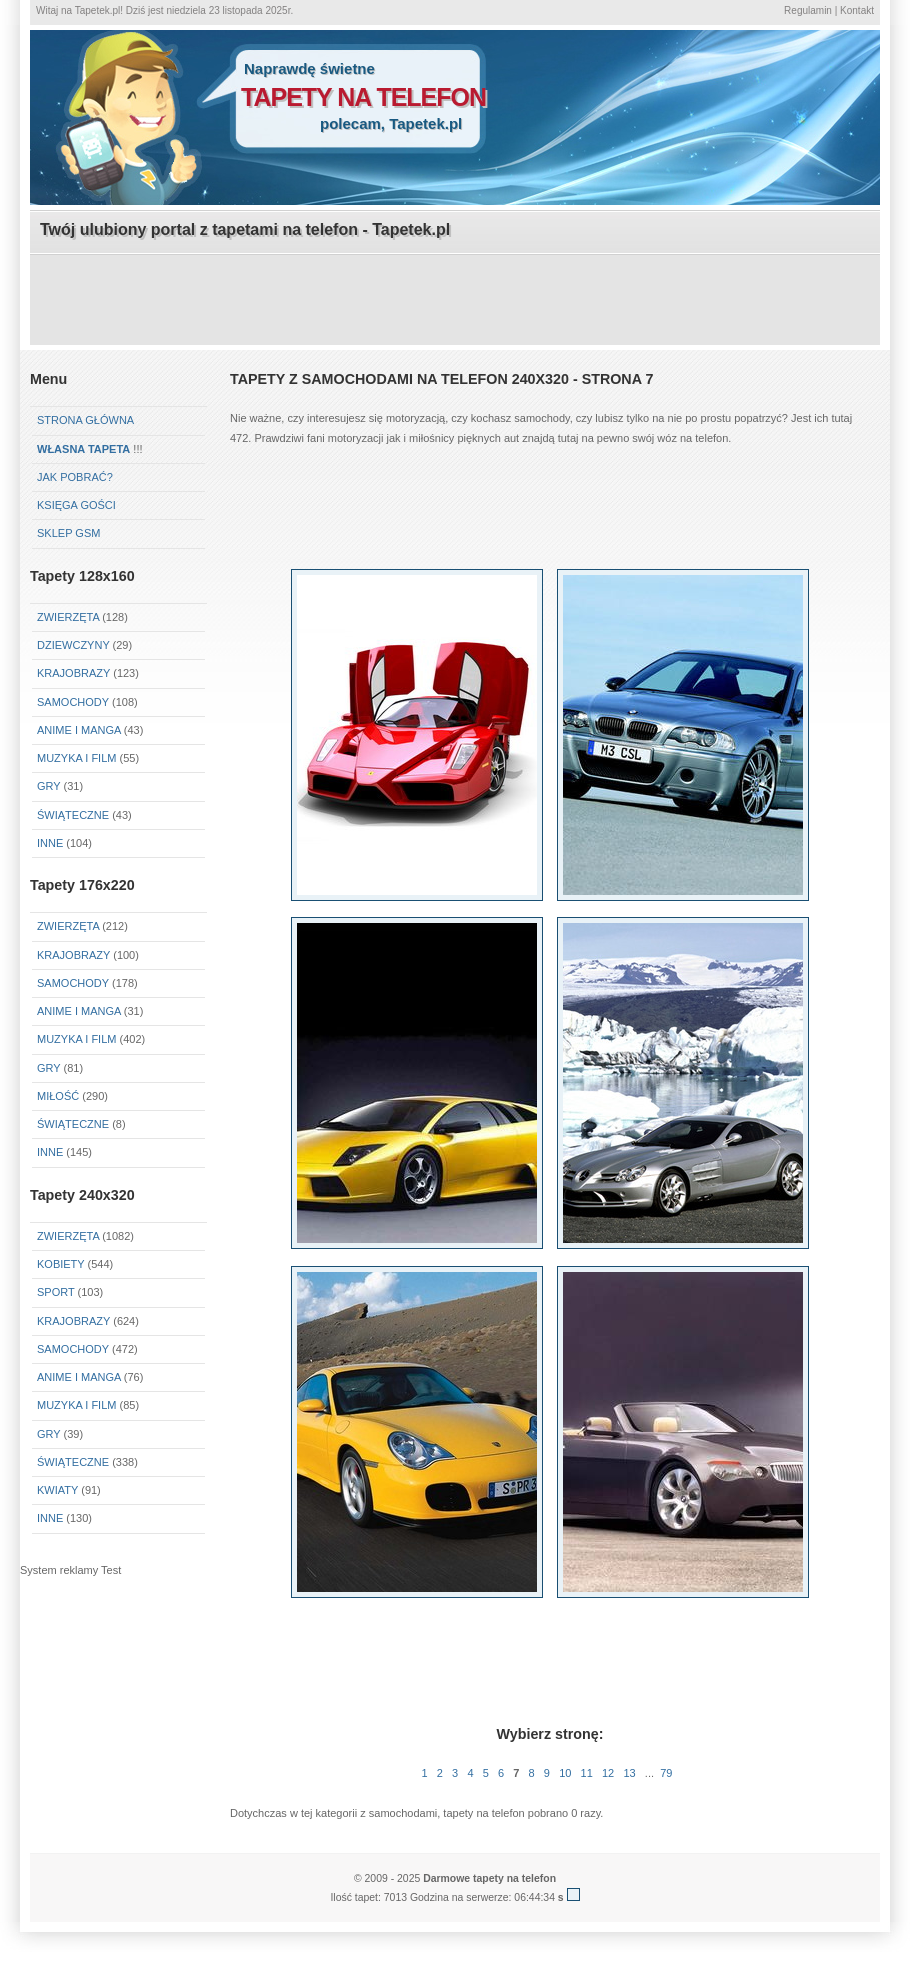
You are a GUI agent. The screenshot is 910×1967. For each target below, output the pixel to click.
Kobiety (60, 1264)
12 (608, 1773)
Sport (56, 1292)
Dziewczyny (73, 645)
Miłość (58, 1096)
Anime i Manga (79, 730)
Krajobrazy (73, 673)
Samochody (73, 702)
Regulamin (808, 10)
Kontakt (857, 10)
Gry (48, 786)
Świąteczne (73, 815)
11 (587, 1773)
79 (666, 1773)
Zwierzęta (68, 926)
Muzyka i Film (76, 758)
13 (629, 1773)
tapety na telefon (363, 97)
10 (565, 1773)
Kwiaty (57, 1490)
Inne (50, 843)
